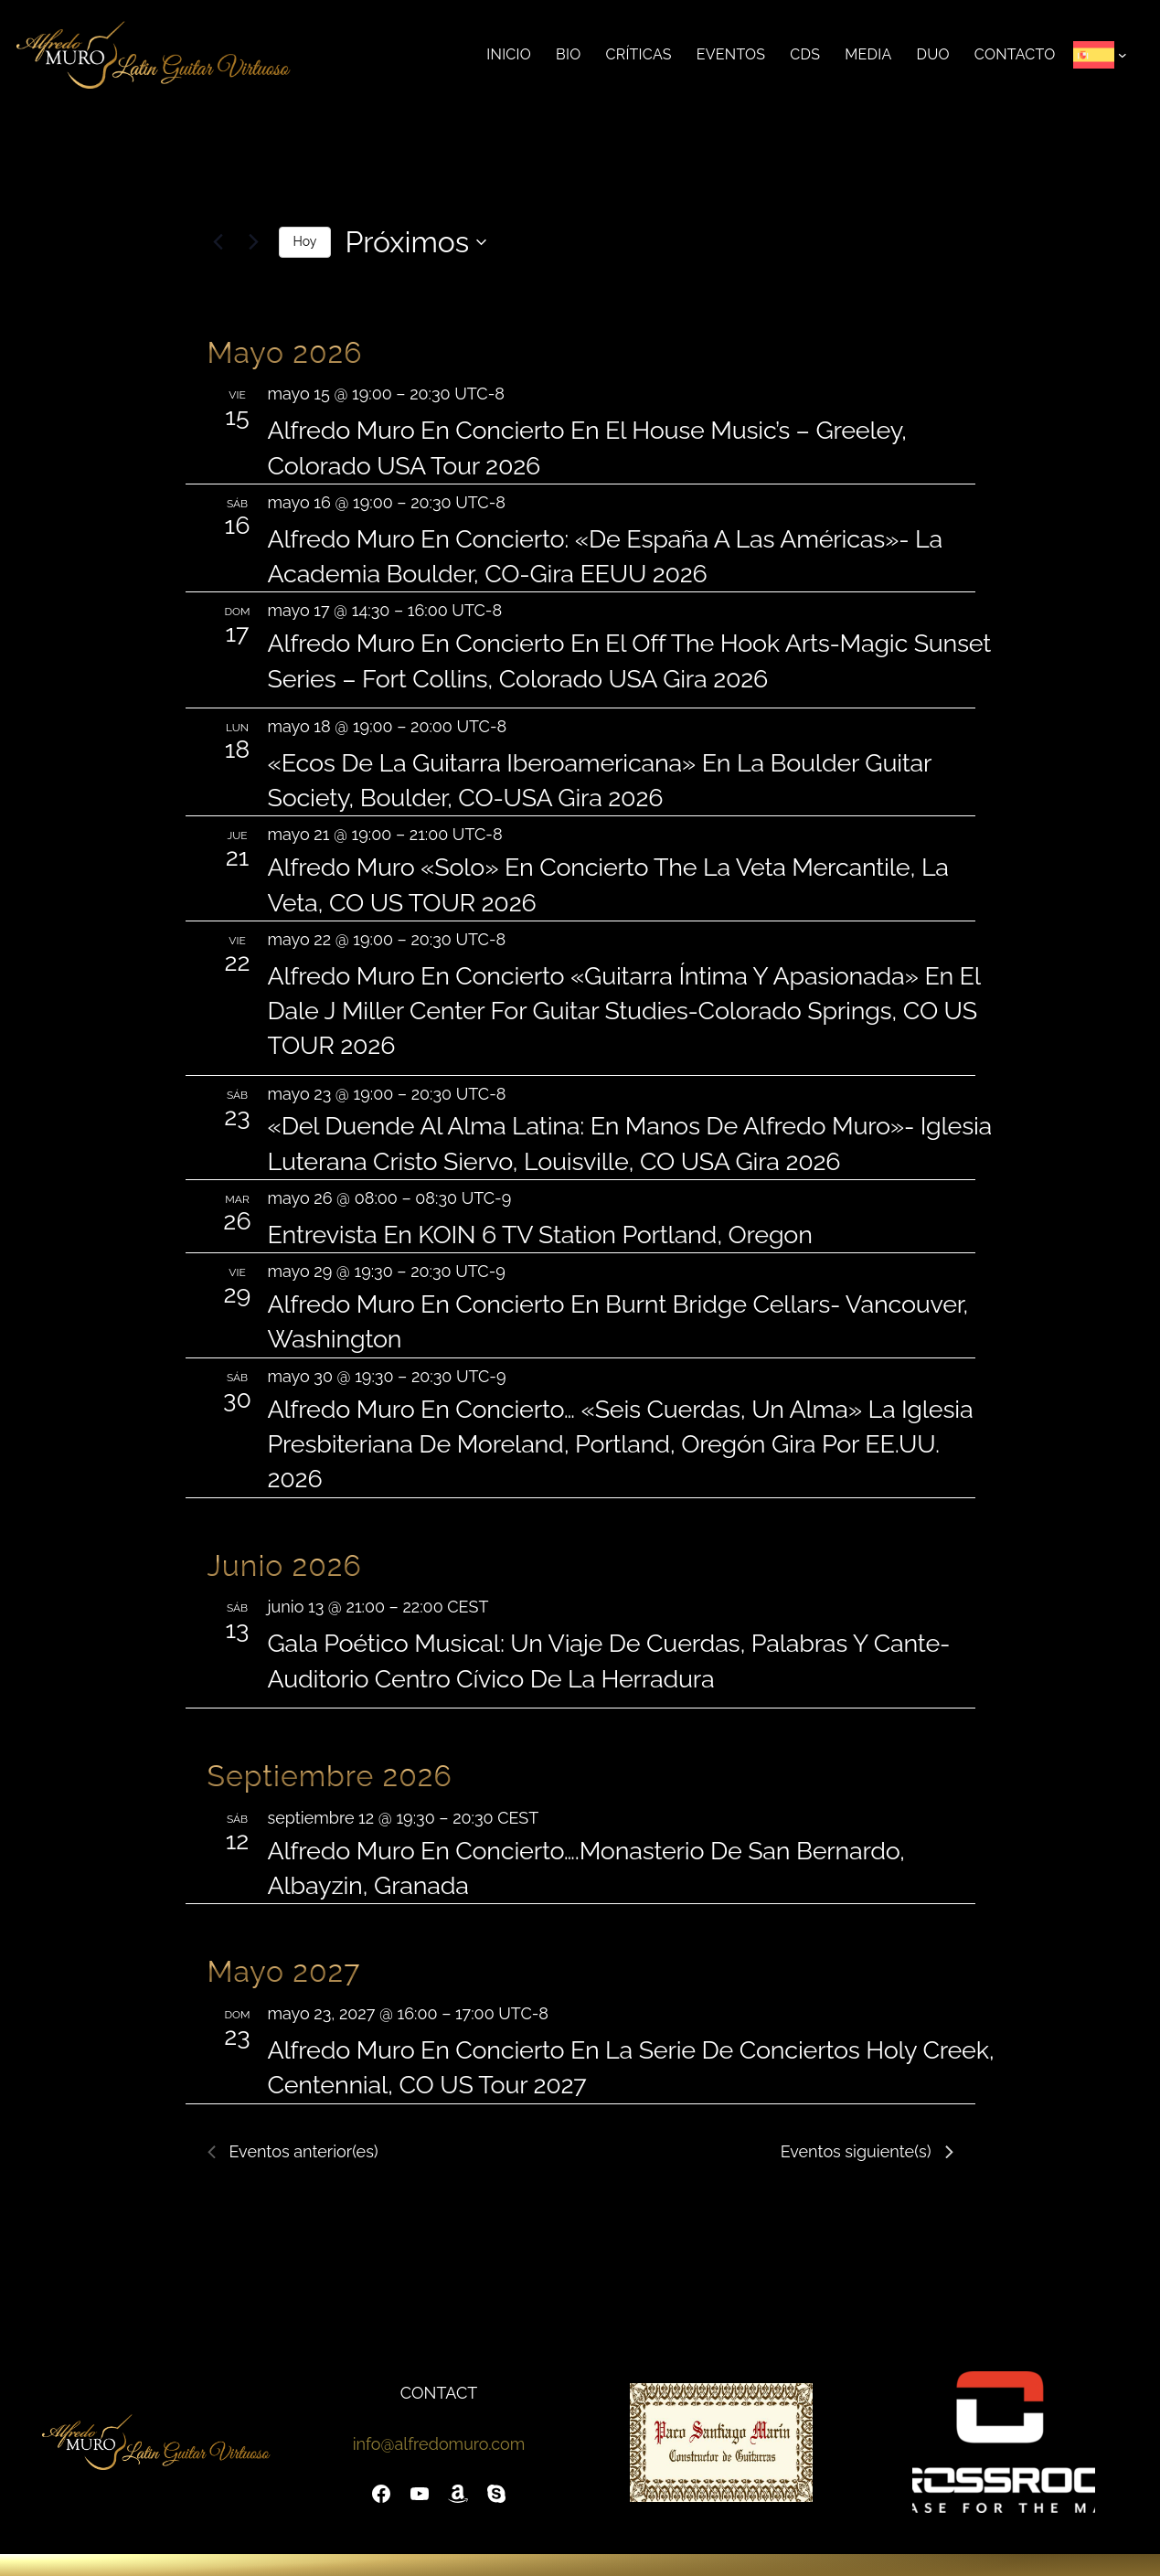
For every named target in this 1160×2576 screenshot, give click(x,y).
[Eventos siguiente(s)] (254, 242)
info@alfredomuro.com (439, 2444)
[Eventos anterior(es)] (218, 242)
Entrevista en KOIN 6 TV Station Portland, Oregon (540, 1234)
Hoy (305, 241)
